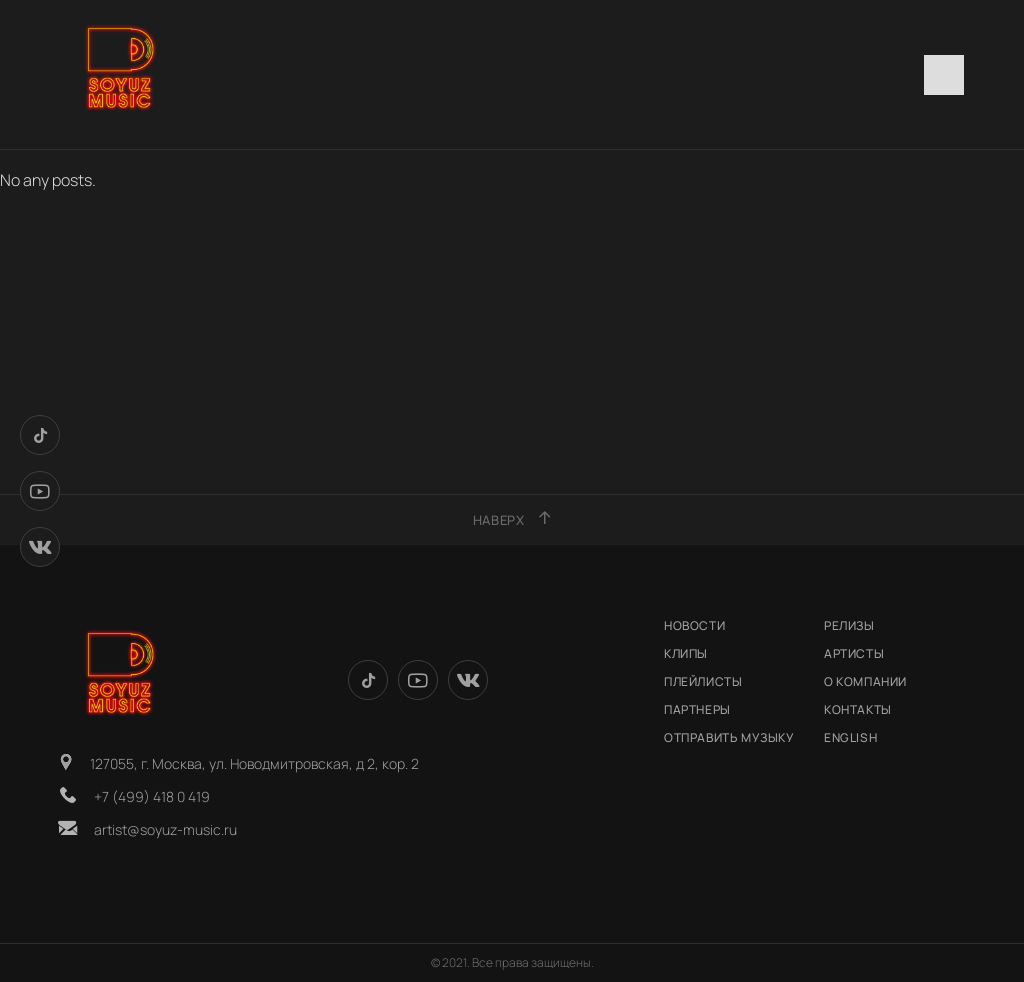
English (850, 737)
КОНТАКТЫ (858, 709)
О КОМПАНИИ (865, 681)
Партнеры (697, 709)
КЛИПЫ (686, 653)
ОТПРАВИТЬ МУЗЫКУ (729, 737)
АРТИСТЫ (854, 653)
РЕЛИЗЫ (849, 625)
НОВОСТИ (694, 625)
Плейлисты (703, 681)
